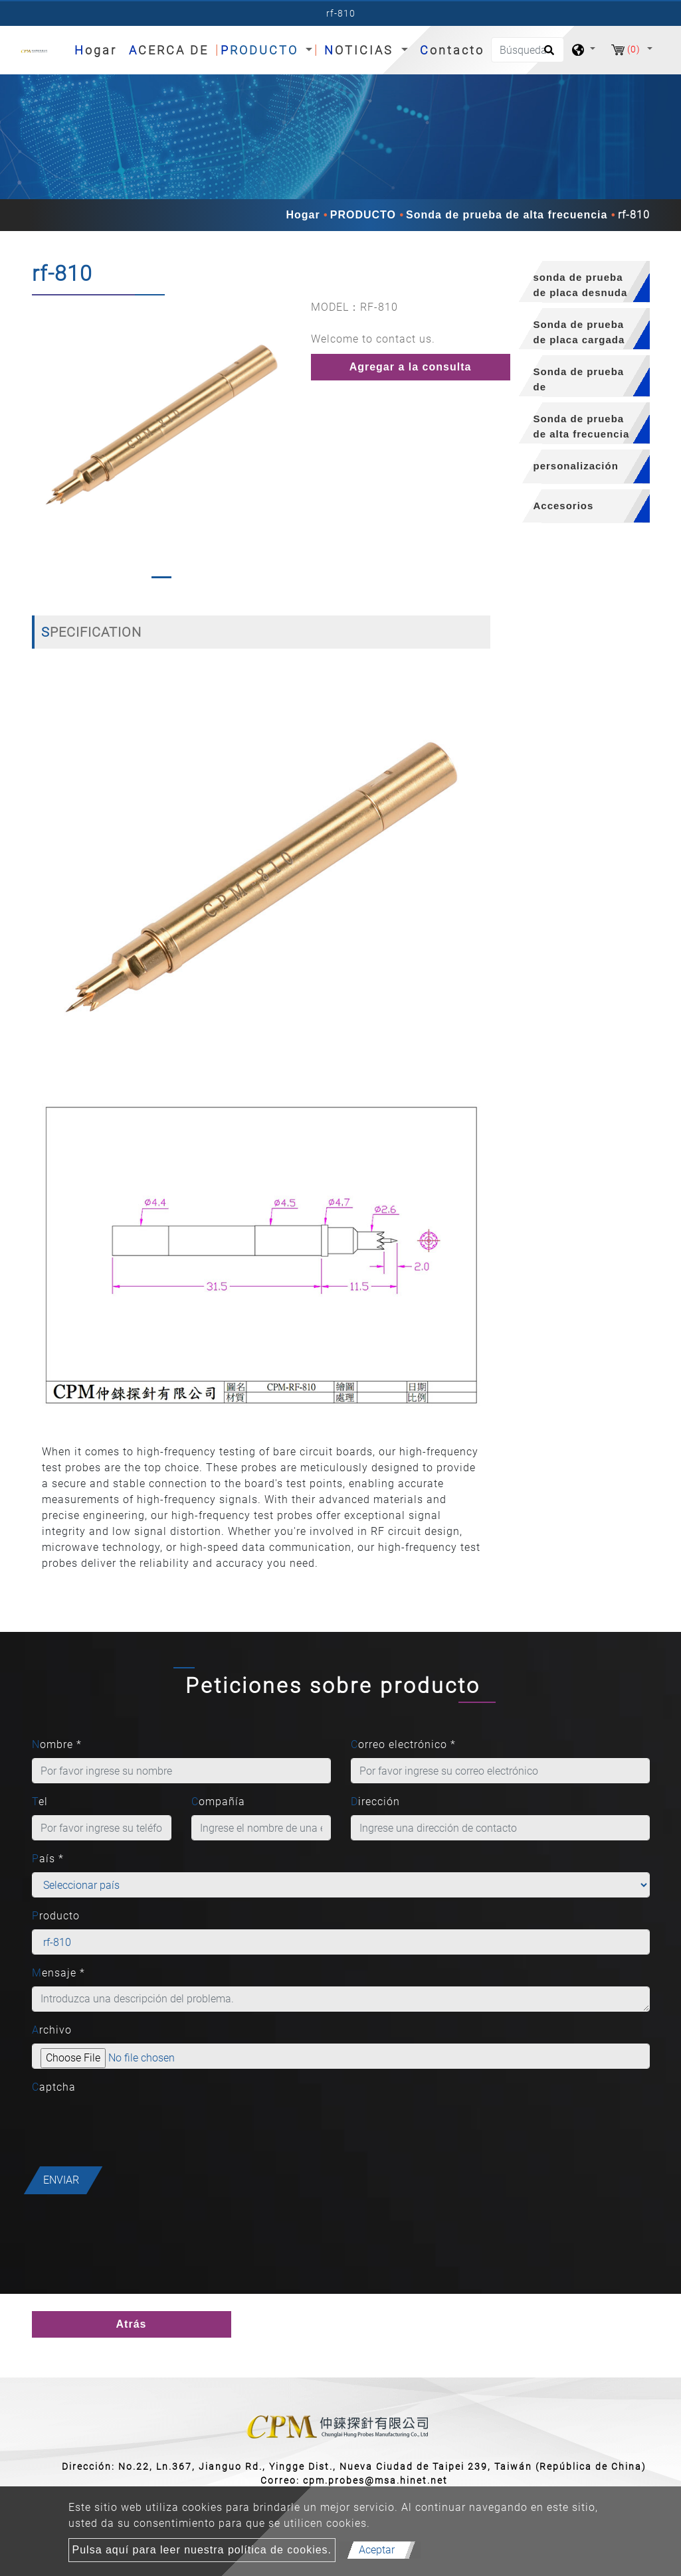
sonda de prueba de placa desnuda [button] (581, 285)
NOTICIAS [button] (361, 50)
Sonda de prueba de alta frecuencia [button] (582, 426)
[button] (41, 442)
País (48, 1858)
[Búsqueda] (527, 49)
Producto (56, 1915)
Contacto (452, 50)
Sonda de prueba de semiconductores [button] (580, 381)
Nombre (57, 1744)
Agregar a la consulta (410, 366)
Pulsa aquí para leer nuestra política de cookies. (202, 2549)
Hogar (98, 48)
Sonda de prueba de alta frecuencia (506, 214)
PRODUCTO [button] (262, 50)
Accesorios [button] (564, 505)
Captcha (54, 2087)
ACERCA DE (169, 50)
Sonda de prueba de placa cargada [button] (579, 332)
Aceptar (377, 2549)
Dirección (375, 1801)
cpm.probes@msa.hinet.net (375, 2480)
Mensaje (58, 1973)
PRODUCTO (363, 214)
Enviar (61, 2180)
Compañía (218, 1801)
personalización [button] (576, 465)
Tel (40, 1801)
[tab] (580, 282)
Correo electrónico (403, 1744)
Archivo (52, 2030)
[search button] (547, 54)
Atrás (131, 2324)
